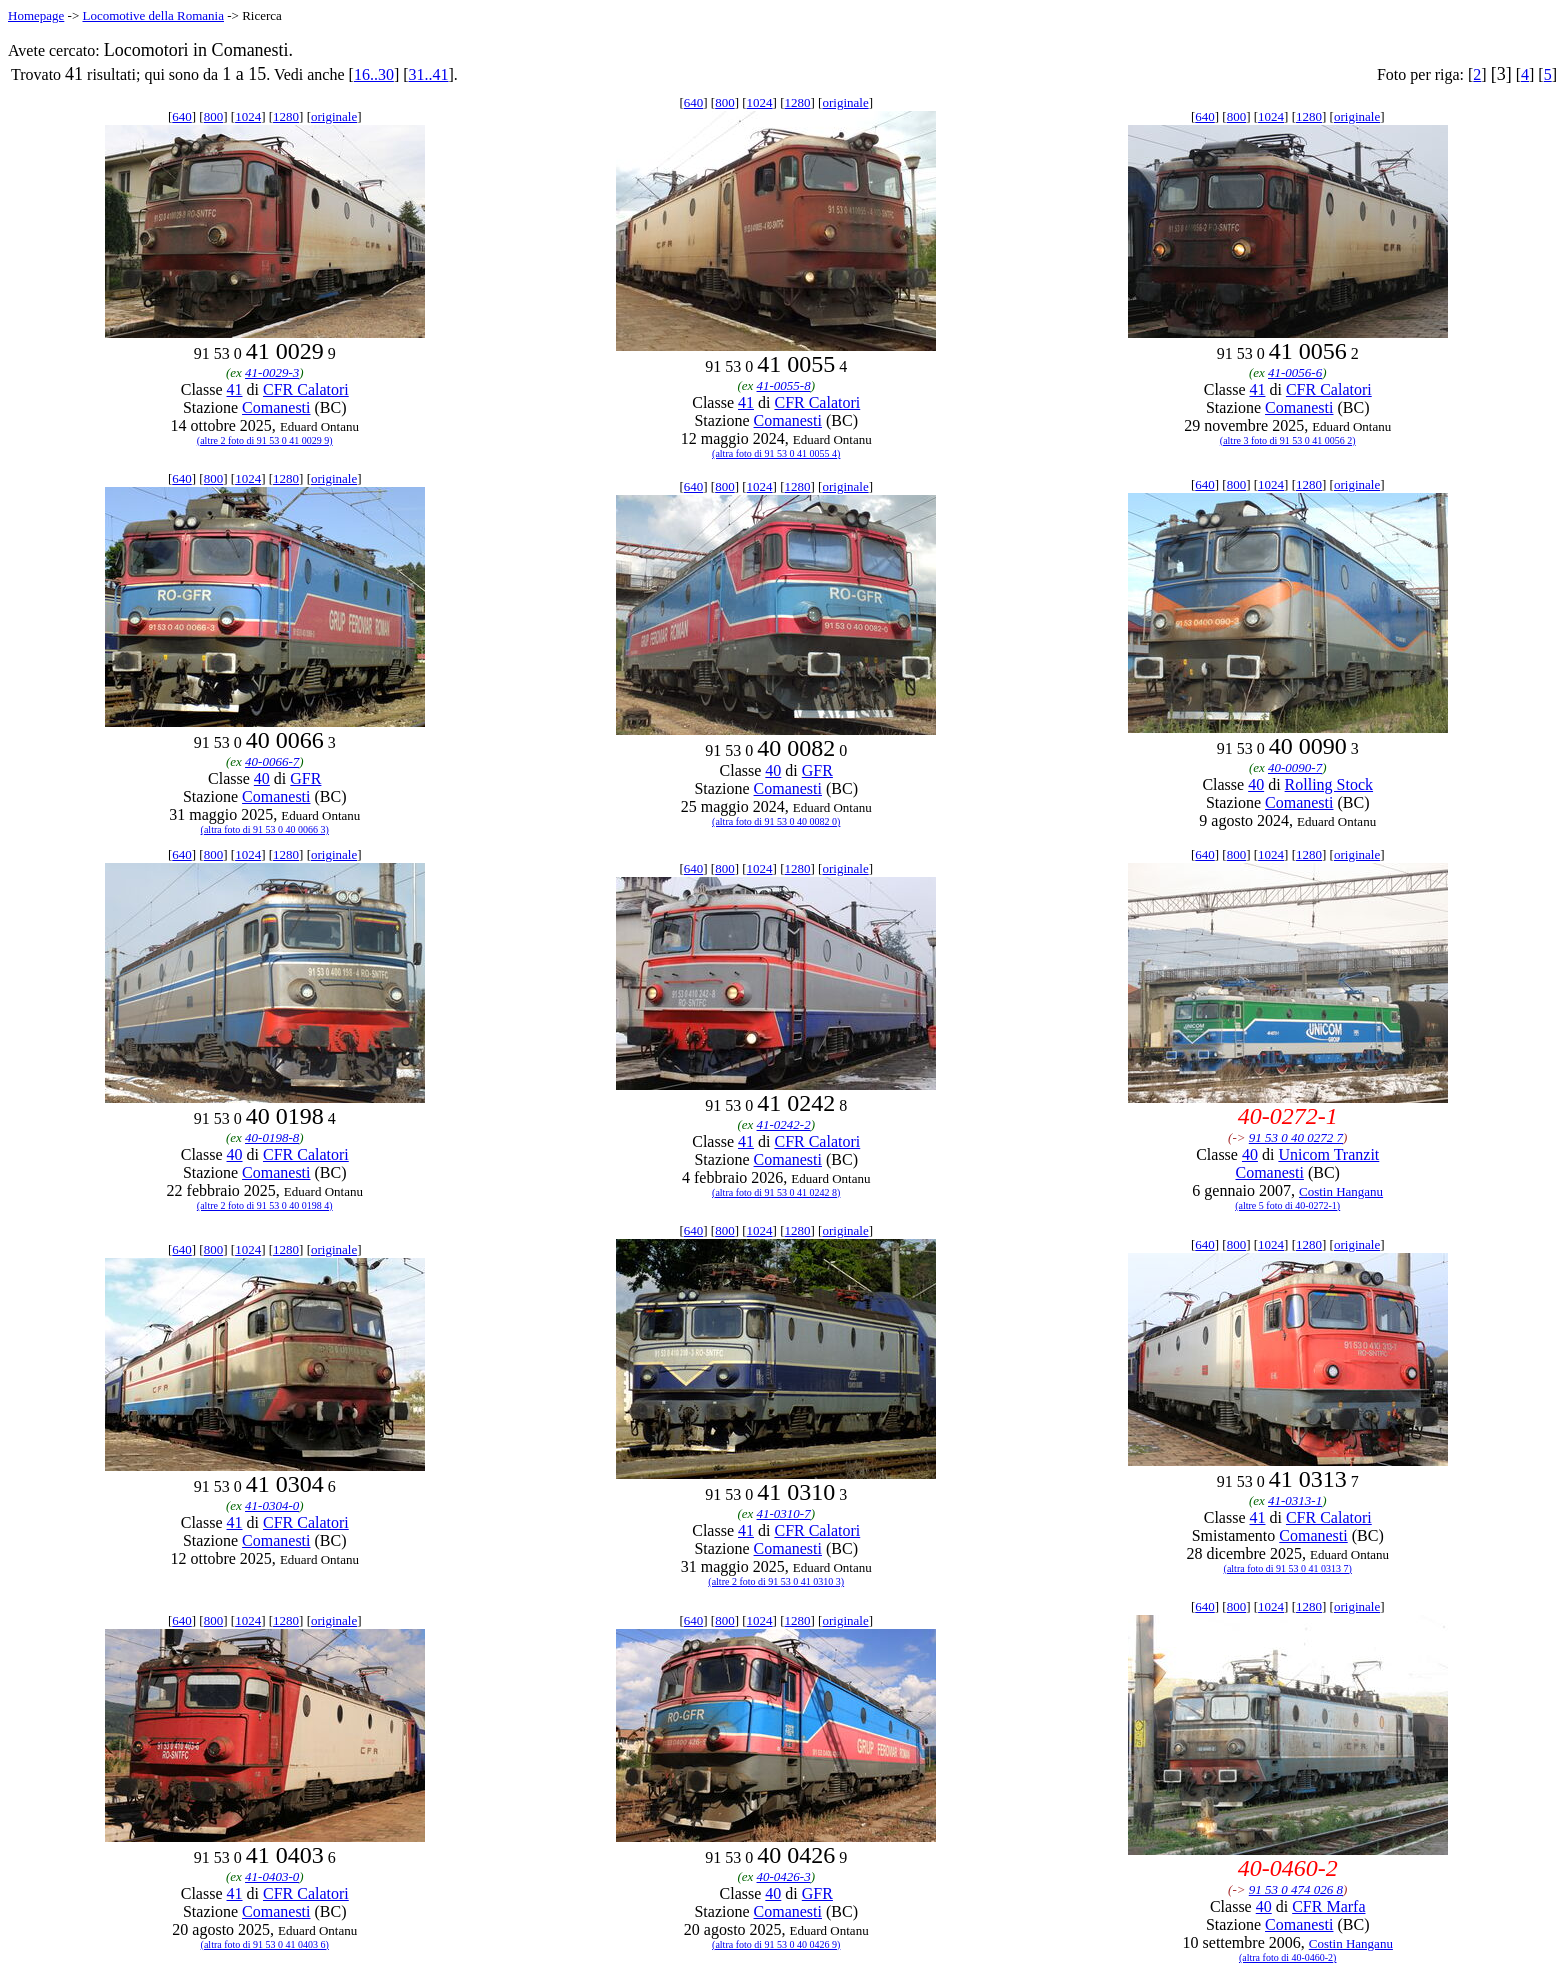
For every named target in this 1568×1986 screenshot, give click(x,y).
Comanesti (276, 407)
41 (235, 389)
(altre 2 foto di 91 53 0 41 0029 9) (265, 440)
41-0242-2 (784, 1124)
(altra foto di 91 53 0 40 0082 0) (776, 821)
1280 (286, 116)
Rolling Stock (1329, 784)
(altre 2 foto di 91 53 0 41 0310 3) (776, 1581)
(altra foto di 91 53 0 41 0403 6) (265, 1944)
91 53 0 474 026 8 (1296, 1889)
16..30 (374, 74)
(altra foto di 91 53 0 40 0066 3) (265, 829)
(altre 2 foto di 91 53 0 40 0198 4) (265, 1205)
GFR (305, 778)
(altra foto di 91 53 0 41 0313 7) (1288, 1568)
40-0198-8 (272, 1137)
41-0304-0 (272, 1505)
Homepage (36, 15)
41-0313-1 (1295, 1500)
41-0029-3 (272, 372)
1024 (248, 116)
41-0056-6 (1295, 372)
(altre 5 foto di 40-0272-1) (1287, 1205)
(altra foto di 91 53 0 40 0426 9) (776, 1944)
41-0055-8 (784, 385)
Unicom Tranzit (1328, 1154)
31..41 (429, 74)
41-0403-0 (272, 1876)
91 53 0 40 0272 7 (1296, 1137)
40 (262, 778)
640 (182, 116)
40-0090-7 (1295, 767)
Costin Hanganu (1341, 1191)
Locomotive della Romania (153, 15)
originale (334, 116)
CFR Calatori (306, 389)
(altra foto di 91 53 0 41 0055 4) (776, 453)
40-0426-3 (784, 1876)
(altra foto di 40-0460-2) (1287, 1957)
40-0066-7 (272, 761)
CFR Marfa (1328, 1906)
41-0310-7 (784, 1513)
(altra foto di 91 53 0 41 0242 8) (776, 1192)
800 (214, 116)
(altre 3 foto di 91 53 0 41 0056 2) (1288, 440)
